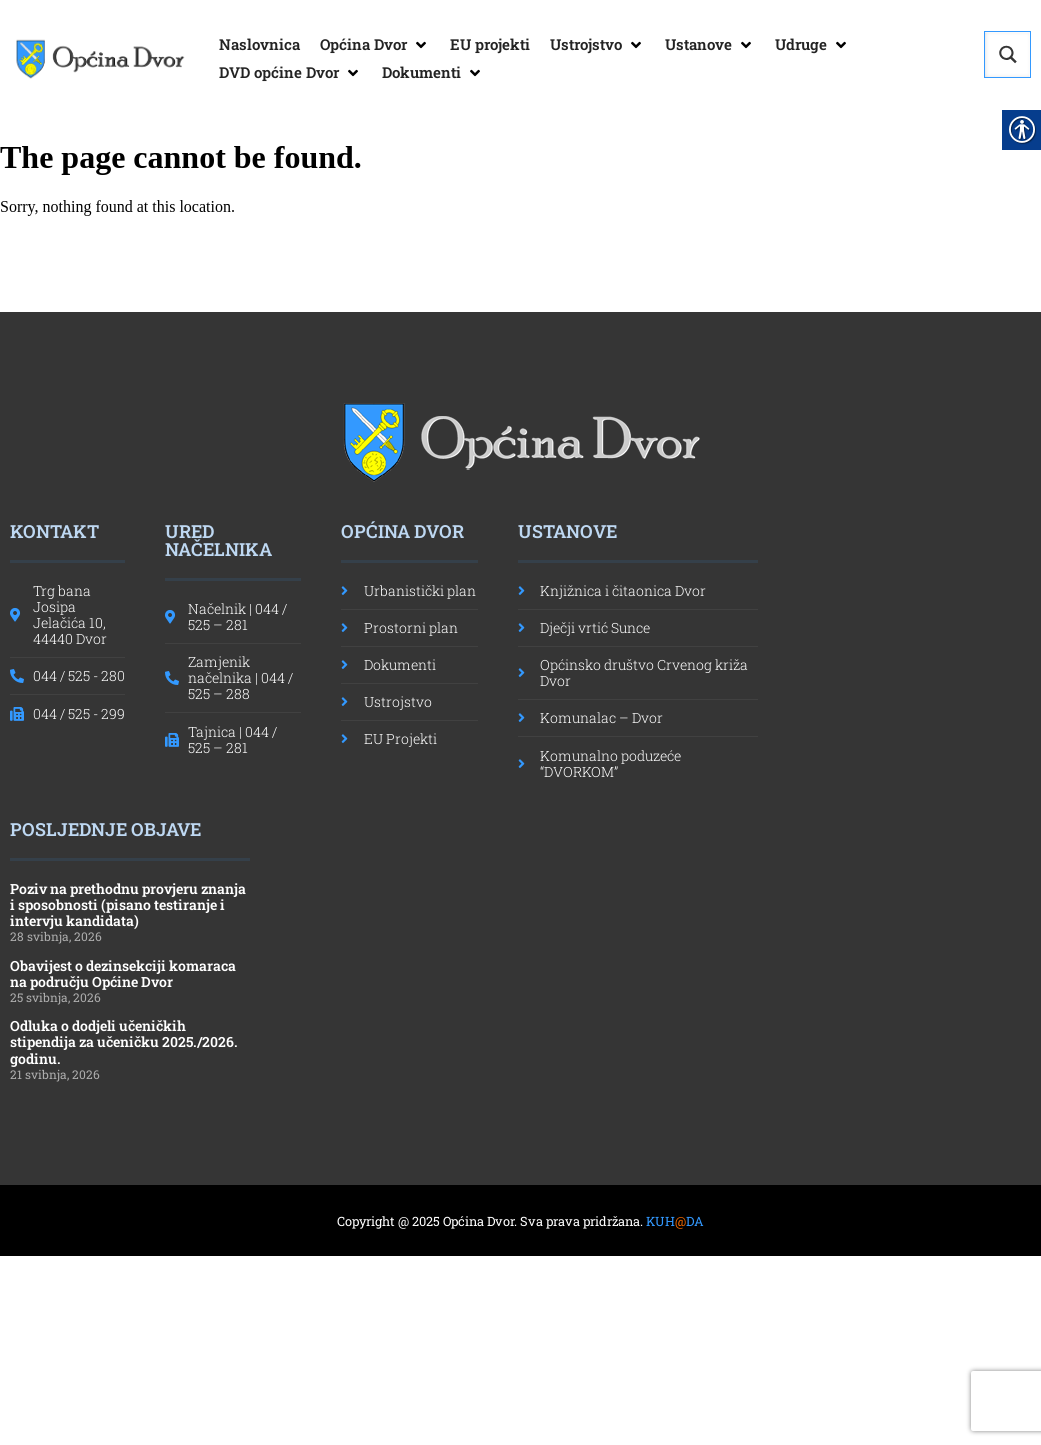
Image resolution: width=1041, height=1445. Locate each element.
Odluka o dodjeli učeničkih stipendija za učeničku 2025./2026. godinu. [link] (124, 1041)
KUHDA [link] (675, 1221)
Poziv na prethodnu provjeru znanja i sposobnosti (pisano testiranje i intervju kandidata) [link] (128, 904)
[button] (375, 45)
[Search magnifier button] (1007, 54)
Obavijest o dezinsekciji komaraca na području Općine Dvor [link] (123, 973)
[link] (99, 58)
